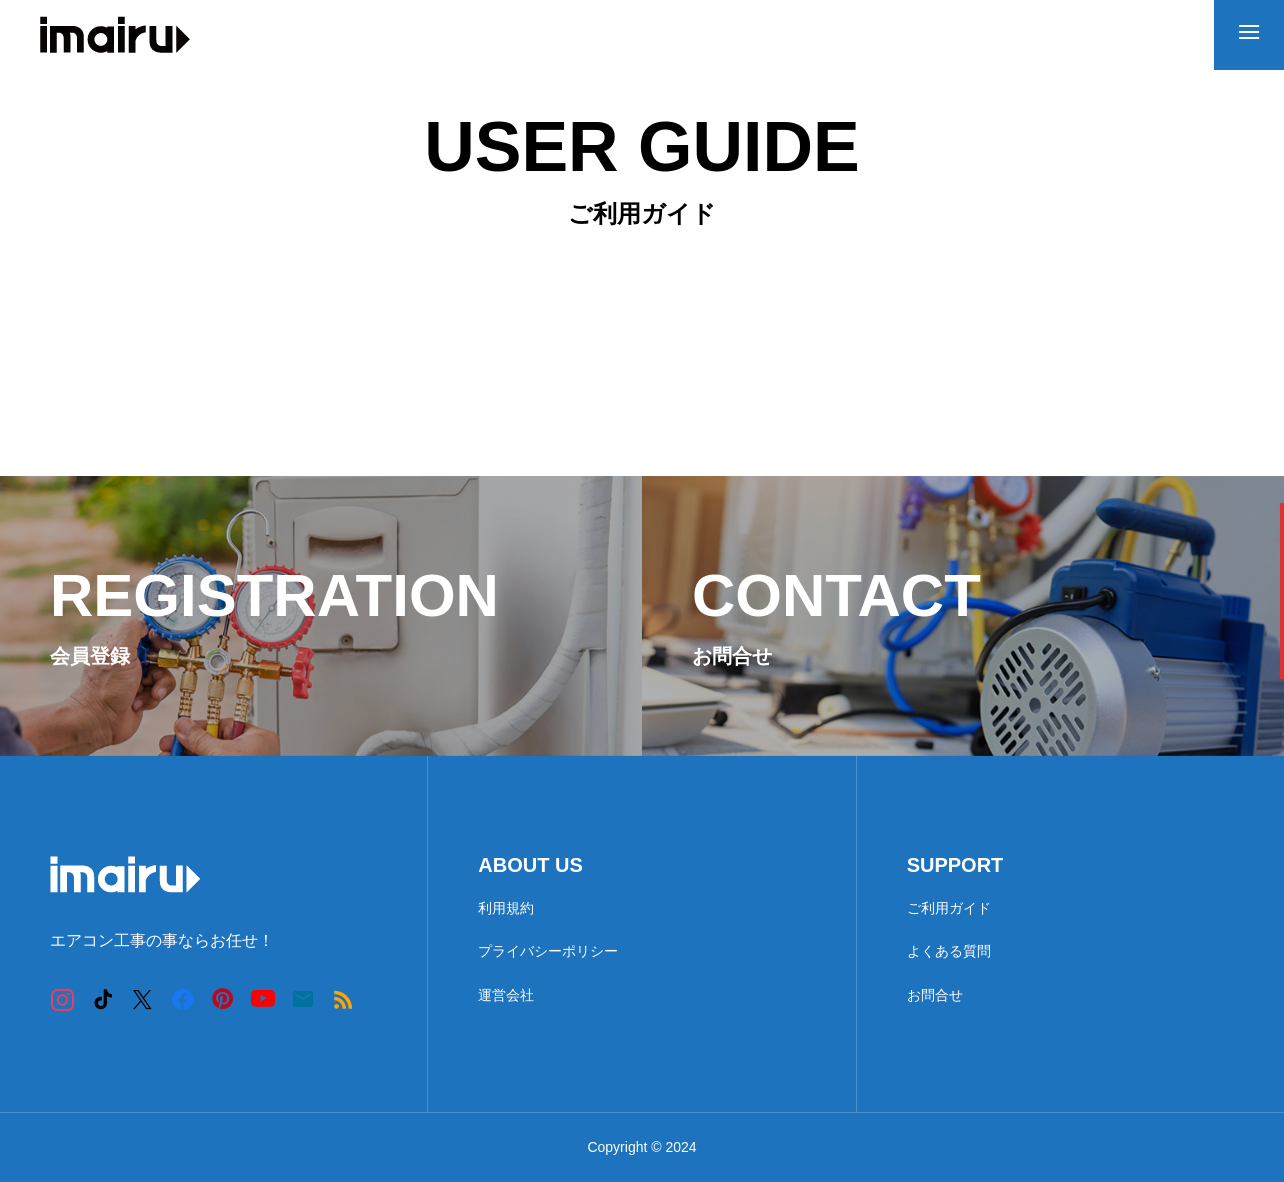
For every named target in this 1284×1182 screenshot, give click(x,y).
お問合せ (935, 995)
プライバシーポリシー (548, 951)
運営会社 (506, 995)
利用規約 (506, 908)
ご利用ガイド (949, 908)
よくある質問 (949, 951)
